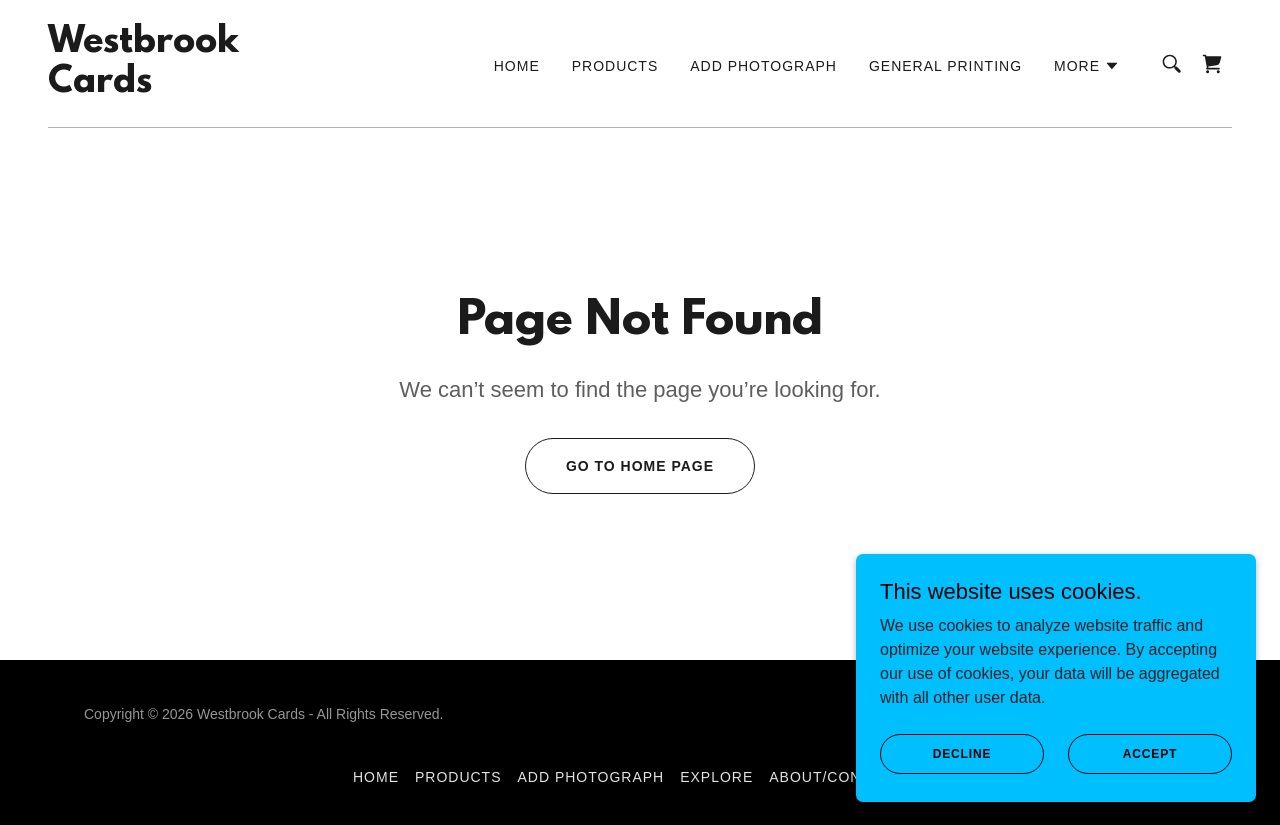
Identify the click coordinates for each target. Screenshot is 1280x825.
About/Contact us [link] (848, 777)
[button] (1087, 66)
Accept (1150, 753)
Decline (962, 753)
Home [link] (517, 66)
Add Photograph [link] (763, 66)
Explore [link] (716, 777)
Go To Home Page (640, 466)
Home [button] (376, 777)
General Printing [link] (945, 66)
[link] (143, 86)
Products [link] (615, 66)
